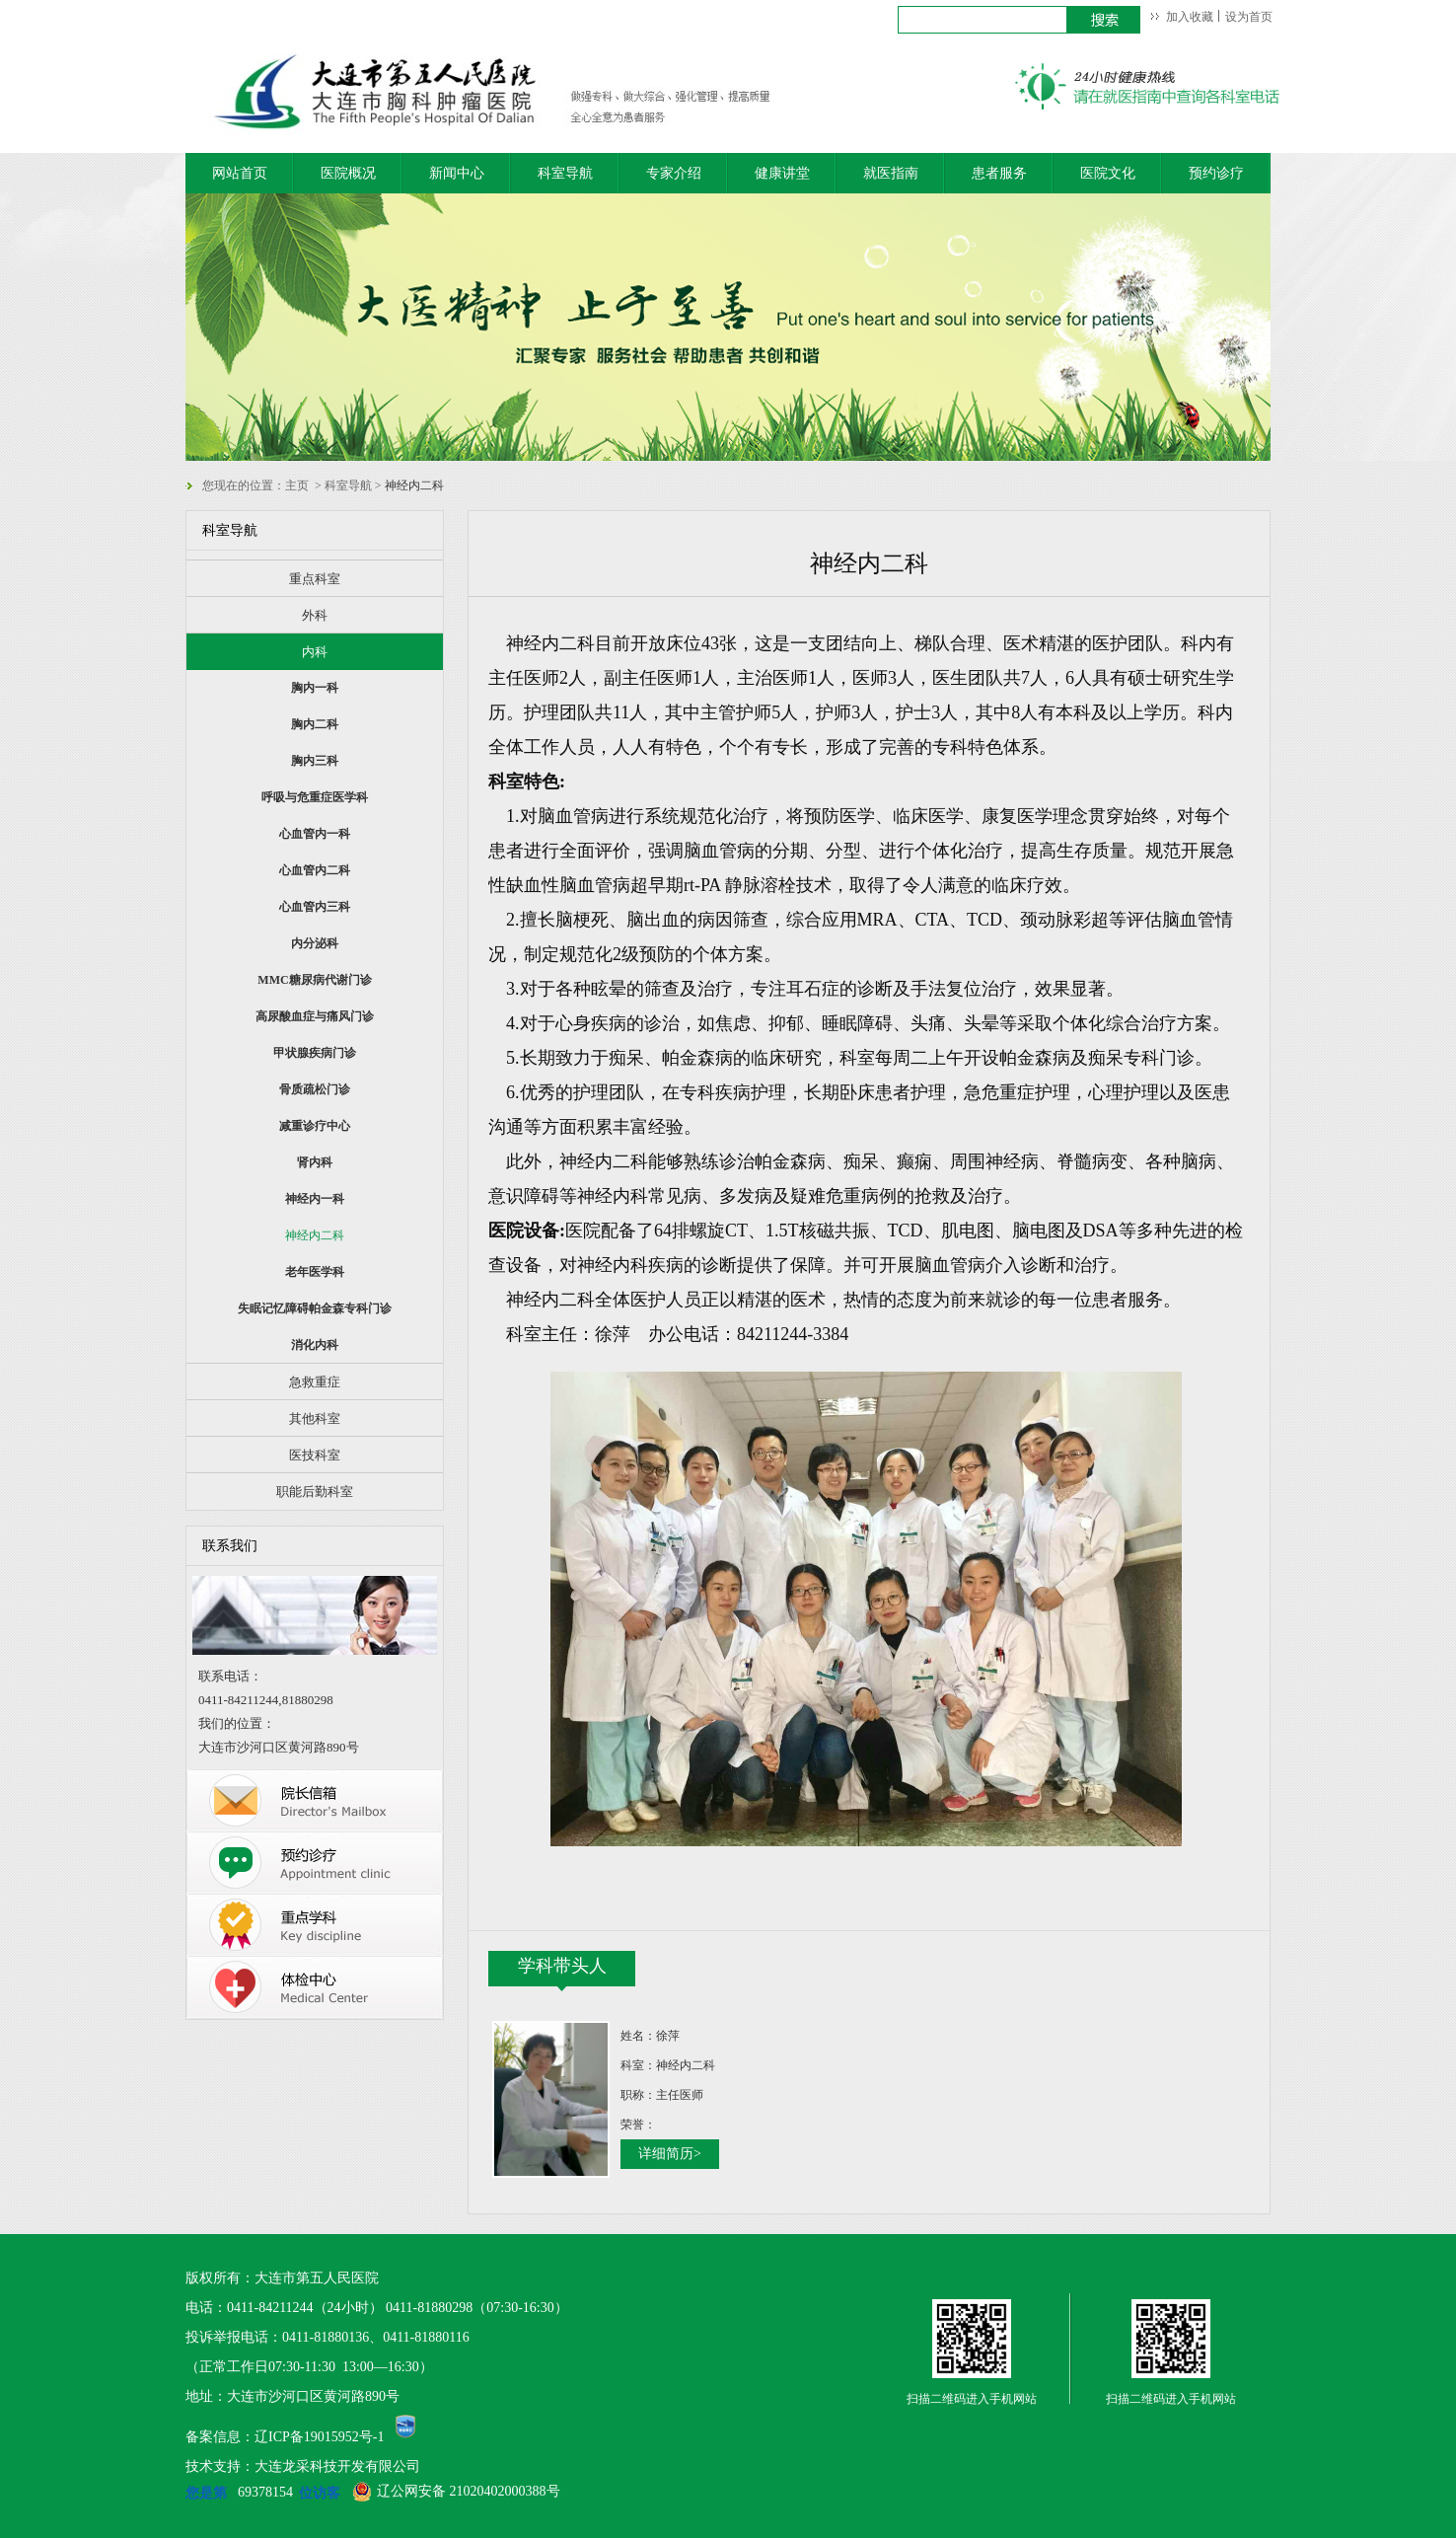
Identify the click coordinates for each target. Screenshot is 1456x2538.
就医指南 (890, 173)
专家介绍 (673, 173)
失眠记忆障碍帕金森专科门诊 (315, 1308)
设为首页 (1249, 17)
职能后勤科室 (314, 1491)
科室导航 (565, 173)
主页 (297, 485)
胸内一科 (314, 688)
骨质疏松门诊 (314, 1089)
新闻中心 (456, 173)
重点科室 (314, 578)
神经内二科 (314, 1235)
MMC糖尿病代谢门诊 (314, 980)
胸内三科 (314, 761)
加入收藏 (1189, 17)
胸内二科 (314, 724)
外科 (315, 615)
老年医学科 (314, 1272)
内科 (315, 651)
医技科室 (314, 1455)
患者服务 (999, 173)
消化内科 (314, 1345)
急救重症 (314, 1382)
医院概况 (348, 173)
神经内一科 (314, 1199)
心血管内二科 (314, 870)
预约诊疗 (1216, 173)
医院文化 (1107, 173)
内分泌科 (314, 943)
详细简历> (669, 2153)
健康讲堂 (782, 173)
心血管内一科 (314, 834)
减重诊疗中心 (314, 1126)
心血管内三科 (314, 907)
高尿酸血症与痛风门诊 (314, 1016)
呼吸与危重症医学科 (314, 797)
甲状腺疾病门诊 (314, 1053)
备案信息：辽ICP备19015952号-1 (284, 2436)
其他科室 (314, 1418)
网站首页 (239, 173)
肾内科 (314, 1162)
